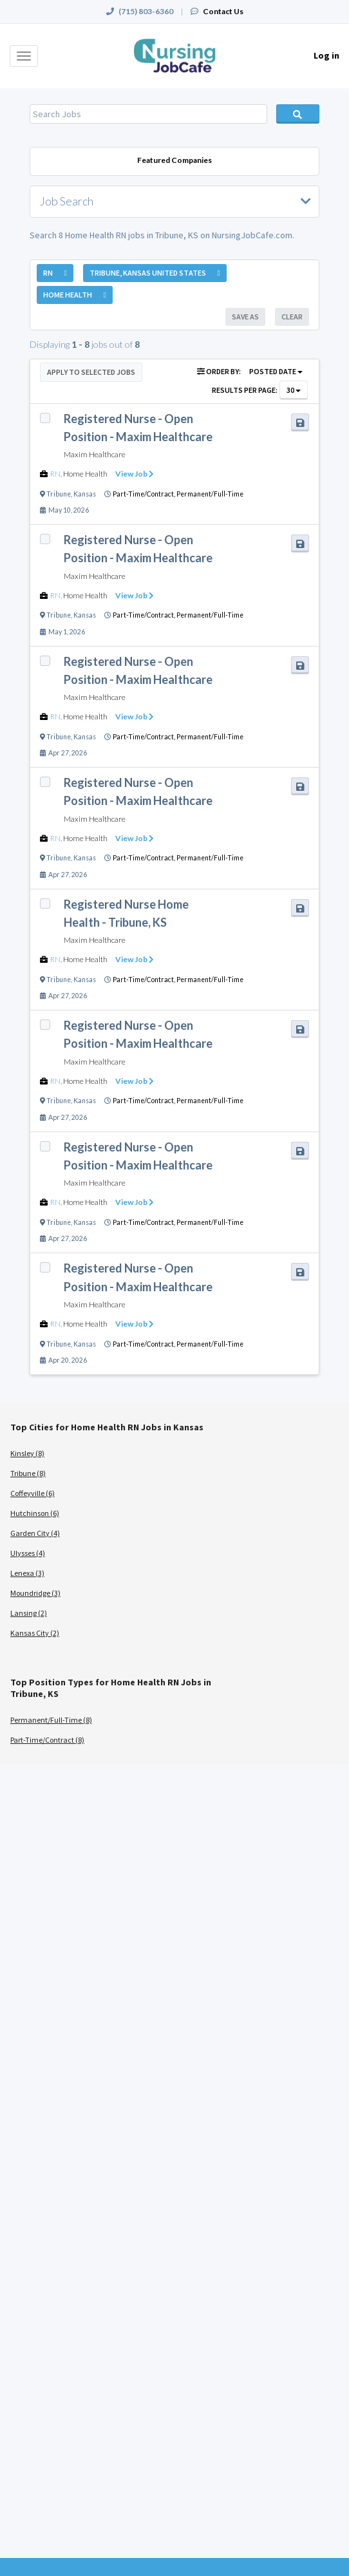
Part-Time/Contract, (144, 494)
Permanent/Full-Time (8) (51, 1720)
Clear (292, 316)
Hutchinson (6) (34, 1513)
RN (55, 473)
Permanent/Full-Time (209, 494)
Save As (245, 316)
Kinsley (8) (27, 1453)
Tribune (58, 494)
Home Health (85, 473)
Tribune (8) (28, 1473)
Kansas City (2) (34, 1633)
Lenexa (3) (27, 1573)
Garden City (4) (35, 1533)
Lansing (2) (28, 1613)
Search (298, 114)
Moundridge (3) (35, 1593)
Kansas (84, 494)
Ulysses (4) (27, 1553)
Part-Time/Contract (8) (47, 1740)
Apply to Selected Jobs (91, 372)
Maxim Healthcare (95, 454)
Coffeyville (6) (32, 1493)
